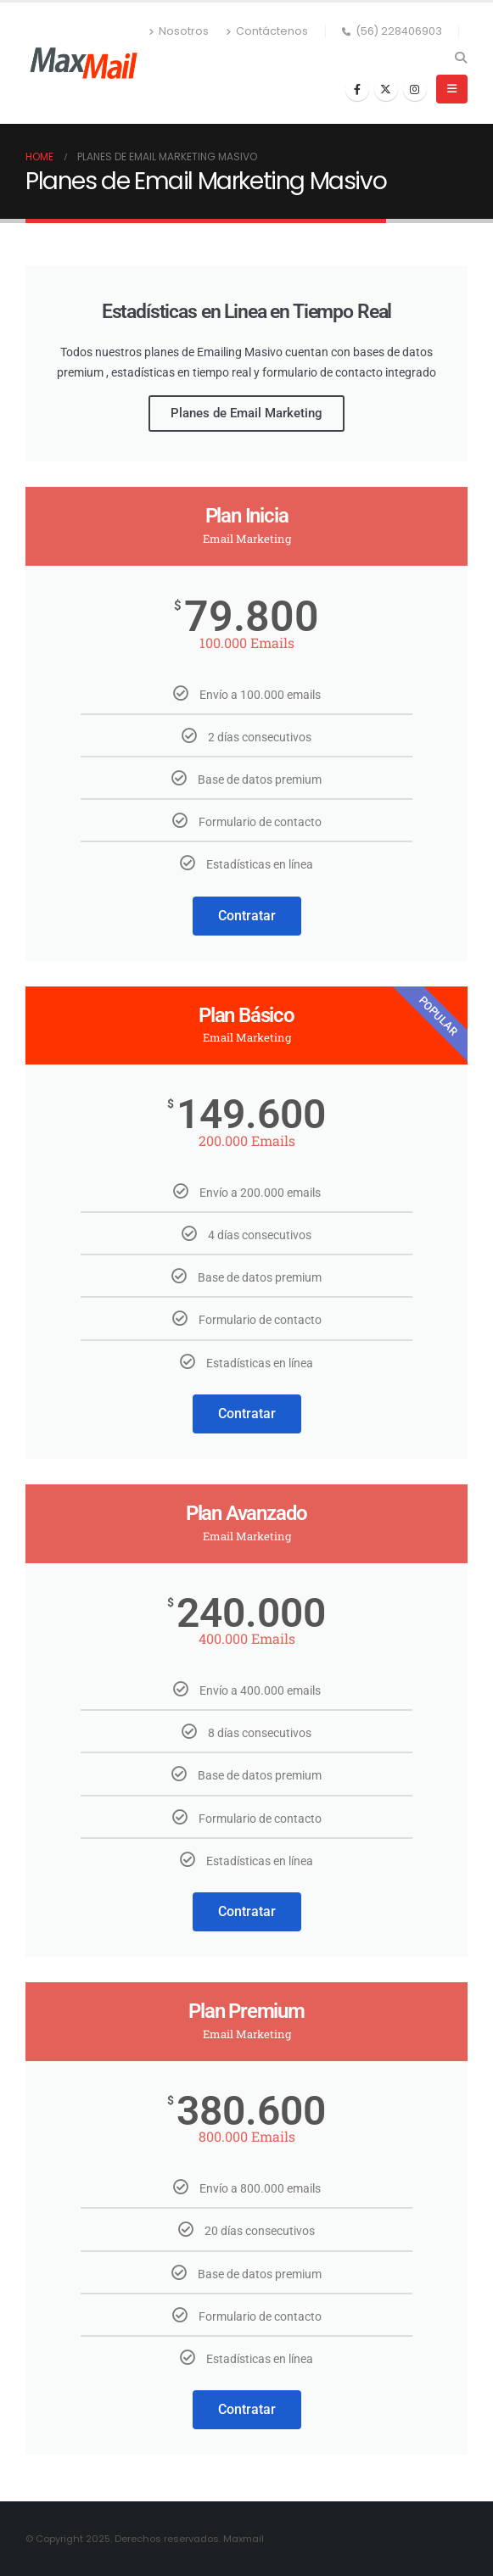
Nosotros (178, 31)
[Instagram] (415, 89)
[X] (386, 89)
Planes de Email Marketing (246, 413)
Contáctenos (267, 31)
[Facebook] (357, 89)
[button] (460, 57)
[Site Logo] (83, 63)
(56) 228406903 (392, 31)
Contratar (247, 916)
